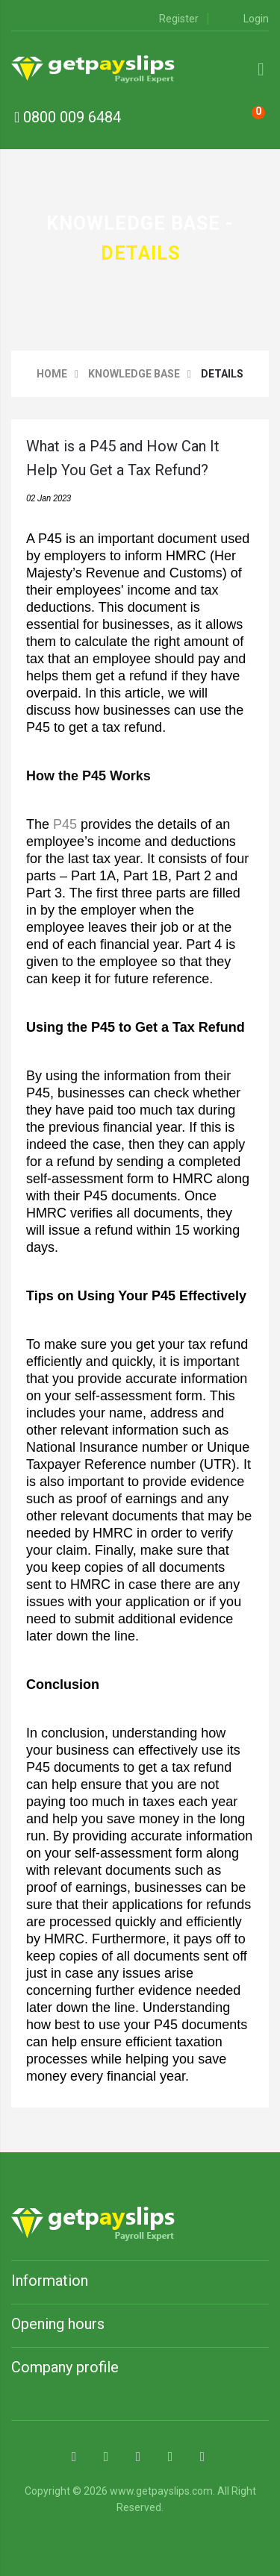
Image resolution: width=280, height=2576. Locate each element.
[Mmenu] (261, 69)
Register (169, 19)
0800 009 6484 (67, 117)
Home (52, 374)
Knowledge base (134, 374)
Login (247, 19)
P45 (65, 824)
